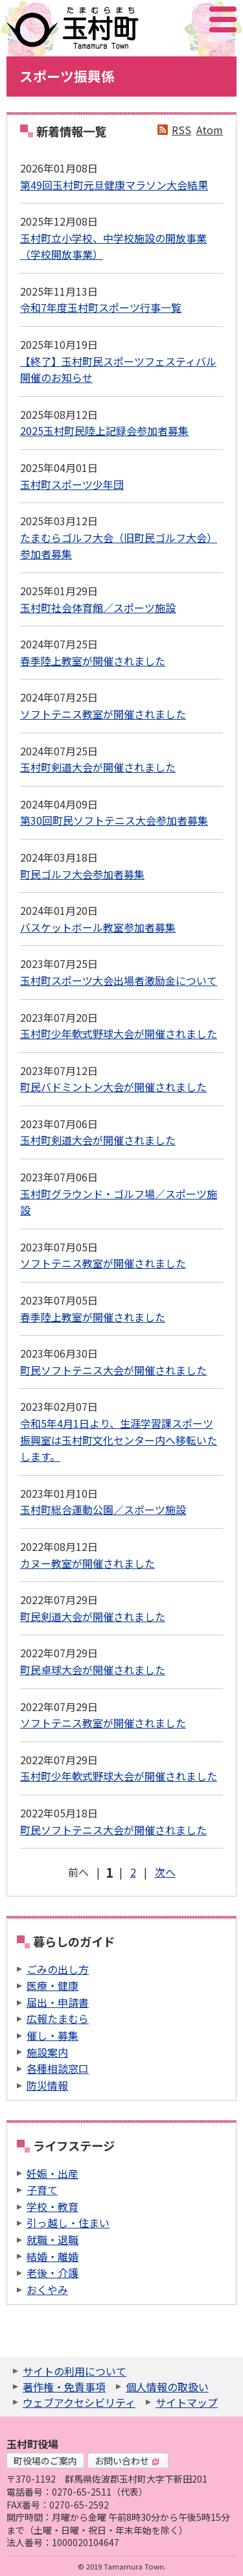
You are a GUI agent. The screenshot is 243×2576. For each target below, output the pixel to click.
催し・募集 (52, 2035)
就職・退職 (52, 2239)
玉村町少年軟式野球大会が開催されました (118, 1033)
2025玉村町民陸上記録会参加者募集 (104, 430)
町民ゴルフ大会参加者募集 (82, 874)
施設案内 (47, 2052)
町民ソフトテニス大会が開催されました (113, 1370)
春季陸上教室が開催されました (92, 660)
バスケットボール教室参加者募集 (98, 927)
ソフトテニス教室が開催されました (103, 714)
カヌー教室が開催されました (87, 1563)
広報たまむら (58, 2018)
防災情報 (47, 2085)
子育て (42, 2189)
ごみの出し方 (58, 1969)
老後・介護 (52, 2272)
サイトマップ (187, 2402)
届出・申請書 (58, 2002)
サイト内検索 (158, 19)
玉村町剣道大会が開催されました (98, 767)
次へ (165, 1872)
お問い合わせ (127, 2460)
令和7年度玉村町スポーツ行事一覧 (100, 307)
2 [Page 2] (133, 1872)
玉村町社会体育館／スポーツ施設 (98, 607)
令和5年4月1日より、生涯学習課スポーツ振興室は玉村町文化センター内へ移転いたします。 (118, 1439)
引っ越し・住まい (68, 2222)
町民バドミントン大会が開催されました (113, 1086)
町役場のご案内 (45, 2460)
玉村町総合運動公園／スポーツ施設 (103, 1509)
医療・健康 (52, 1985)
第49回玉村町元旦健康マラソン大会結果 (114, 185)
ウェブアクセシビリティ (79, 2402)
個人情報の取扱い (167, 2386)
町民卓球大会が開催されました (92, 1669)
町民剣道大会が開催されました (92, 1616)
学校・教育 (52, 2206)
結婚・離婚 (52, 2256)
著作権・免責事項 (64, 2386)
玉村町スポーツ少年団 (72, 484)
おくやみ (47, 2289)
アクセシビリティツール (188, 19)
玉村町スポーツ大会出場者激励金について (118, 980)
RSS (181, 129)
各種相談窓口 (58, 2068)
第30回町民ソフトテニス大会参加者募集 (114, 820)
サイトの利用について (74, 2371)
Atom (209, 129)
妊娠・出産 (52, 2173)
